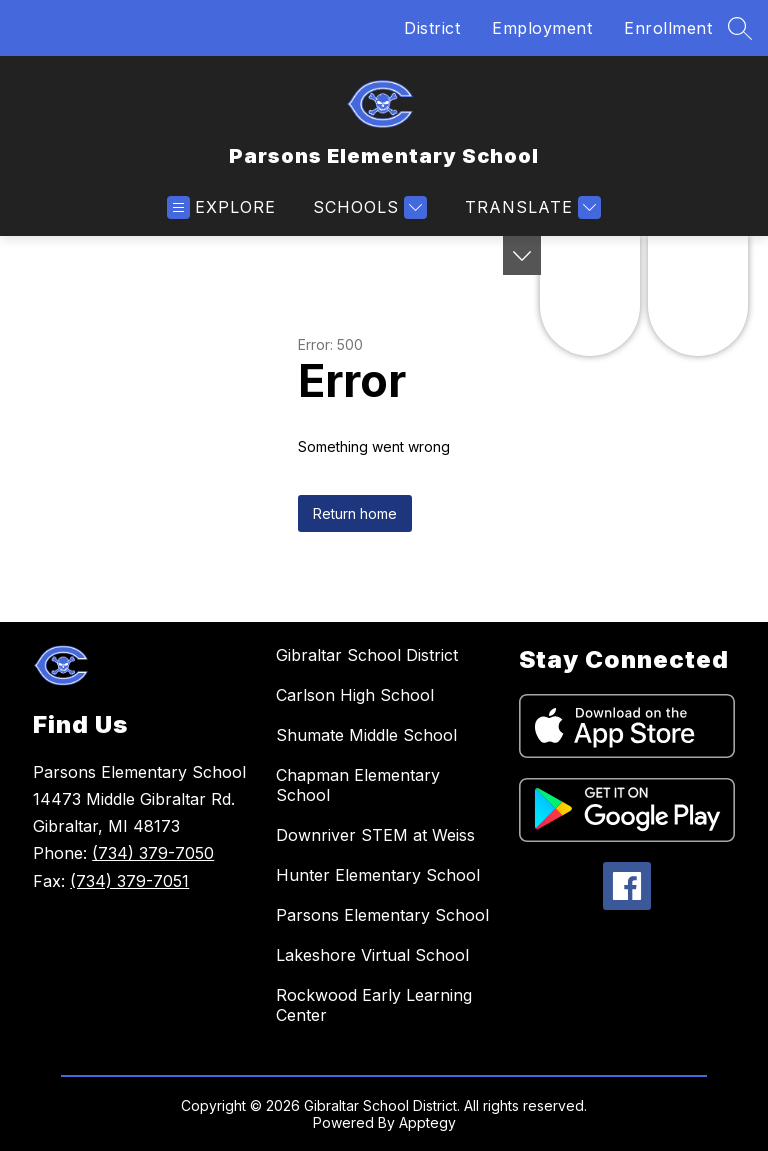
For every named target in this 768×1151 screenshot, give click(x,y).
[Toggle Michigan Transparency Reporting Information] (522, 255)
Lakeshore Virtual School (372, 955)
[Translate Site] (530, 207)
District (432, 28)
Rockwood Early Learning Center (374, 1005)
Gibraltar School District (367, 655)
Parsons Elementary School (382, 915)
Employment (542, 28)
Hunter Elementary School (378, 875)
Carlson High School (355, 695)
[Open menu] (221, 207)
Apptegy (427, 1122)
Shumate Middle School (366, 735)
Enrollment (668, 28)
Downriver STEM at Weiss (375, 835)
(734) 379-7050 (153, 853)
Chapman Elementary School (358, 785)
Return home (355, 513)
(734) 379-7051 (129, 881)
